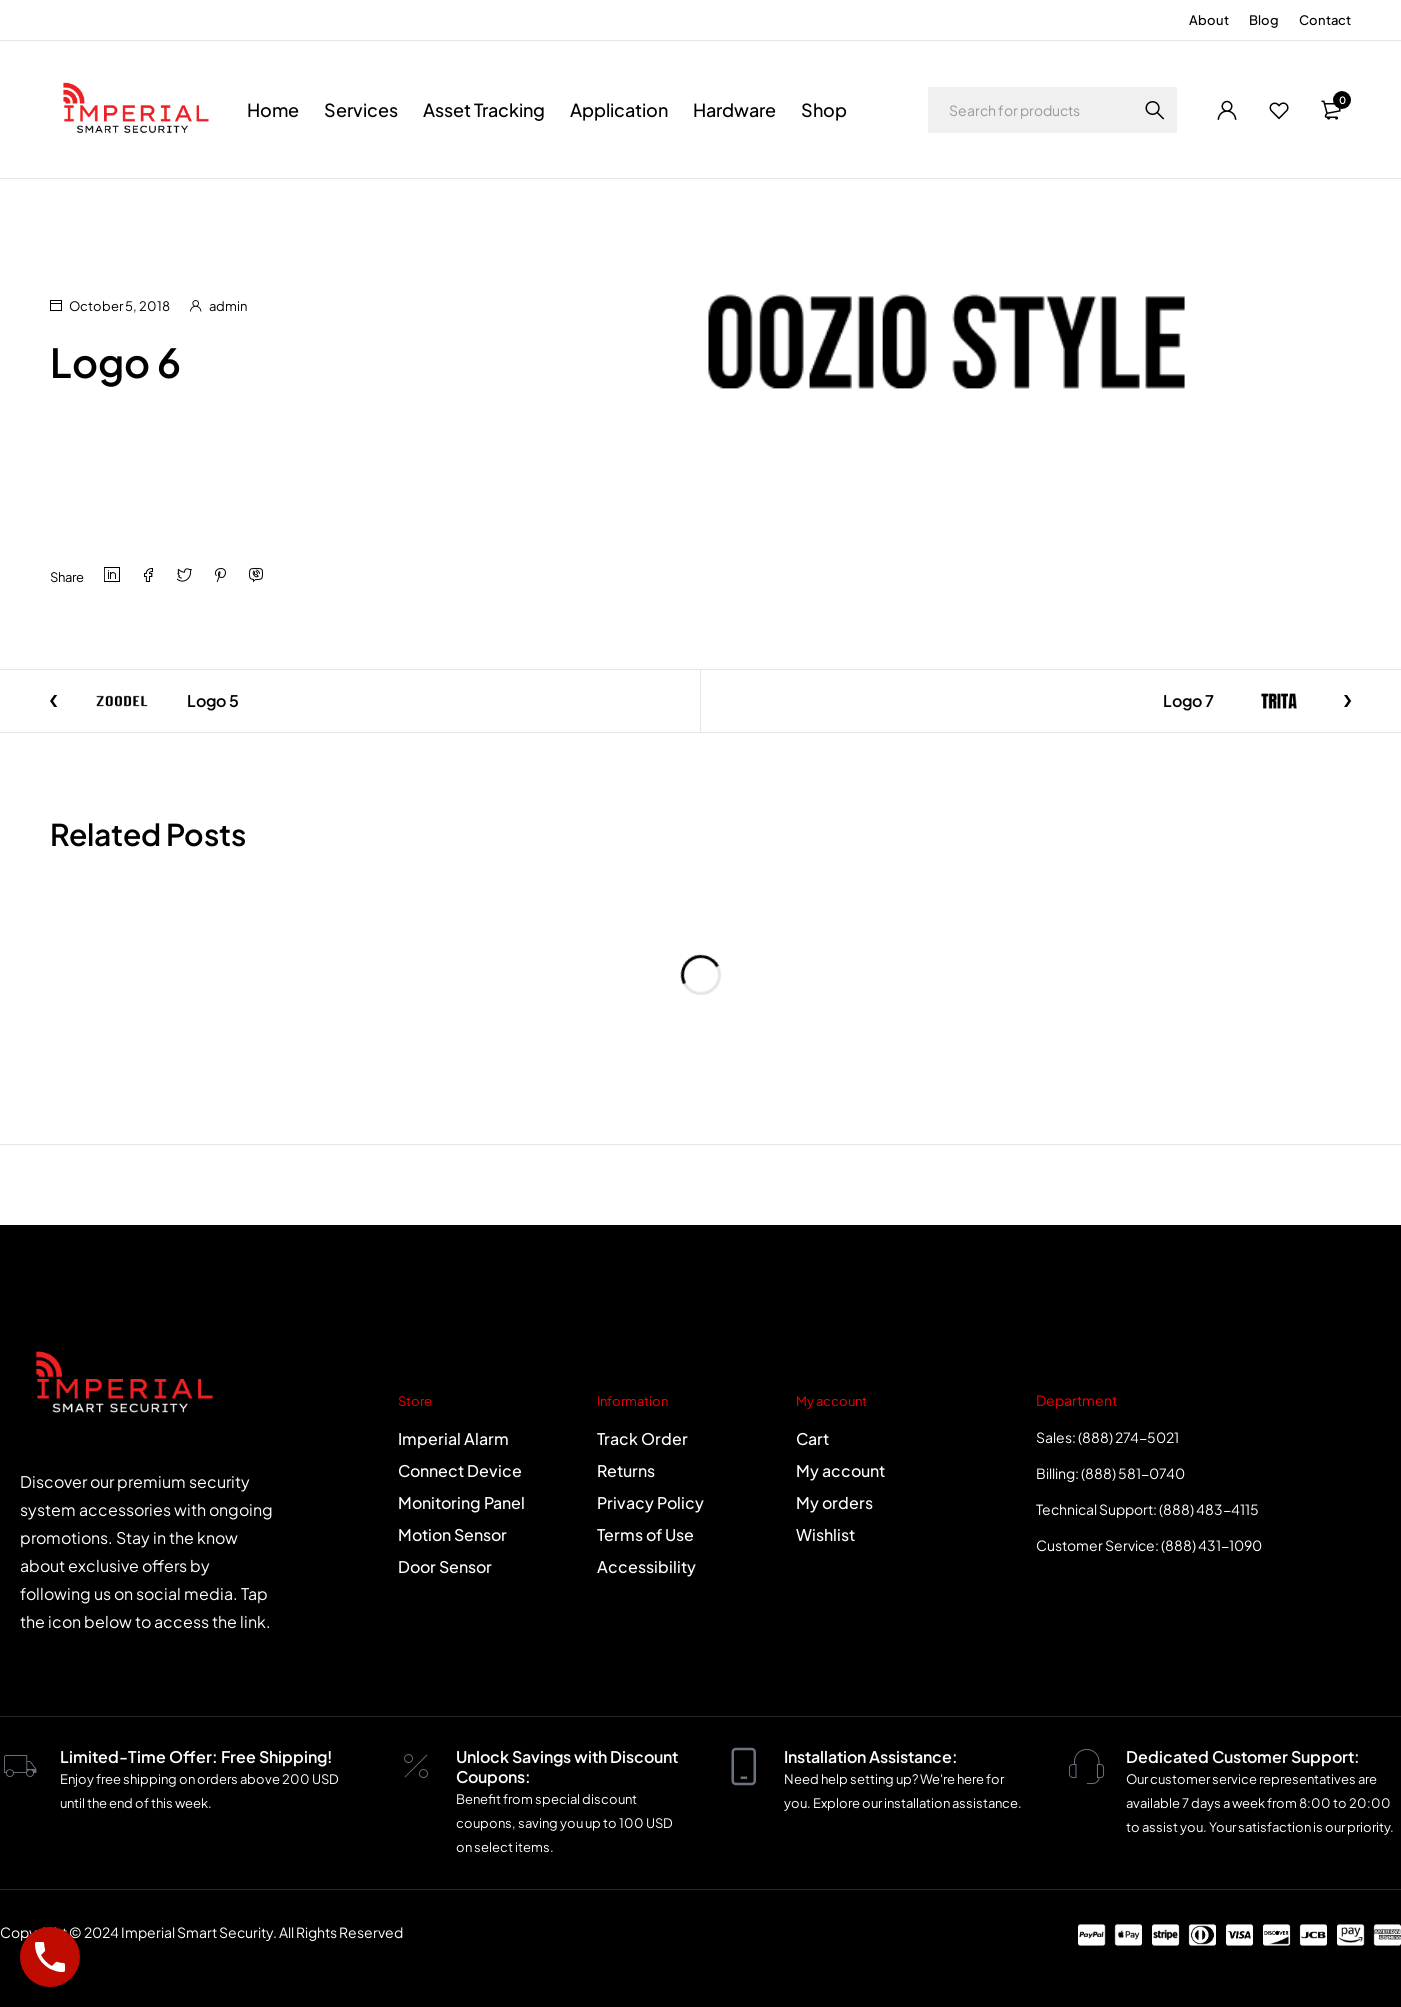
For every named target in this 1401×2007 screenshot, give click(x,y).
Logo (134, 206)
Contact (1325, 20)
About (1209, 20)
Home (69, 206)
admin (228, 306)
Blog (1264, 20)
